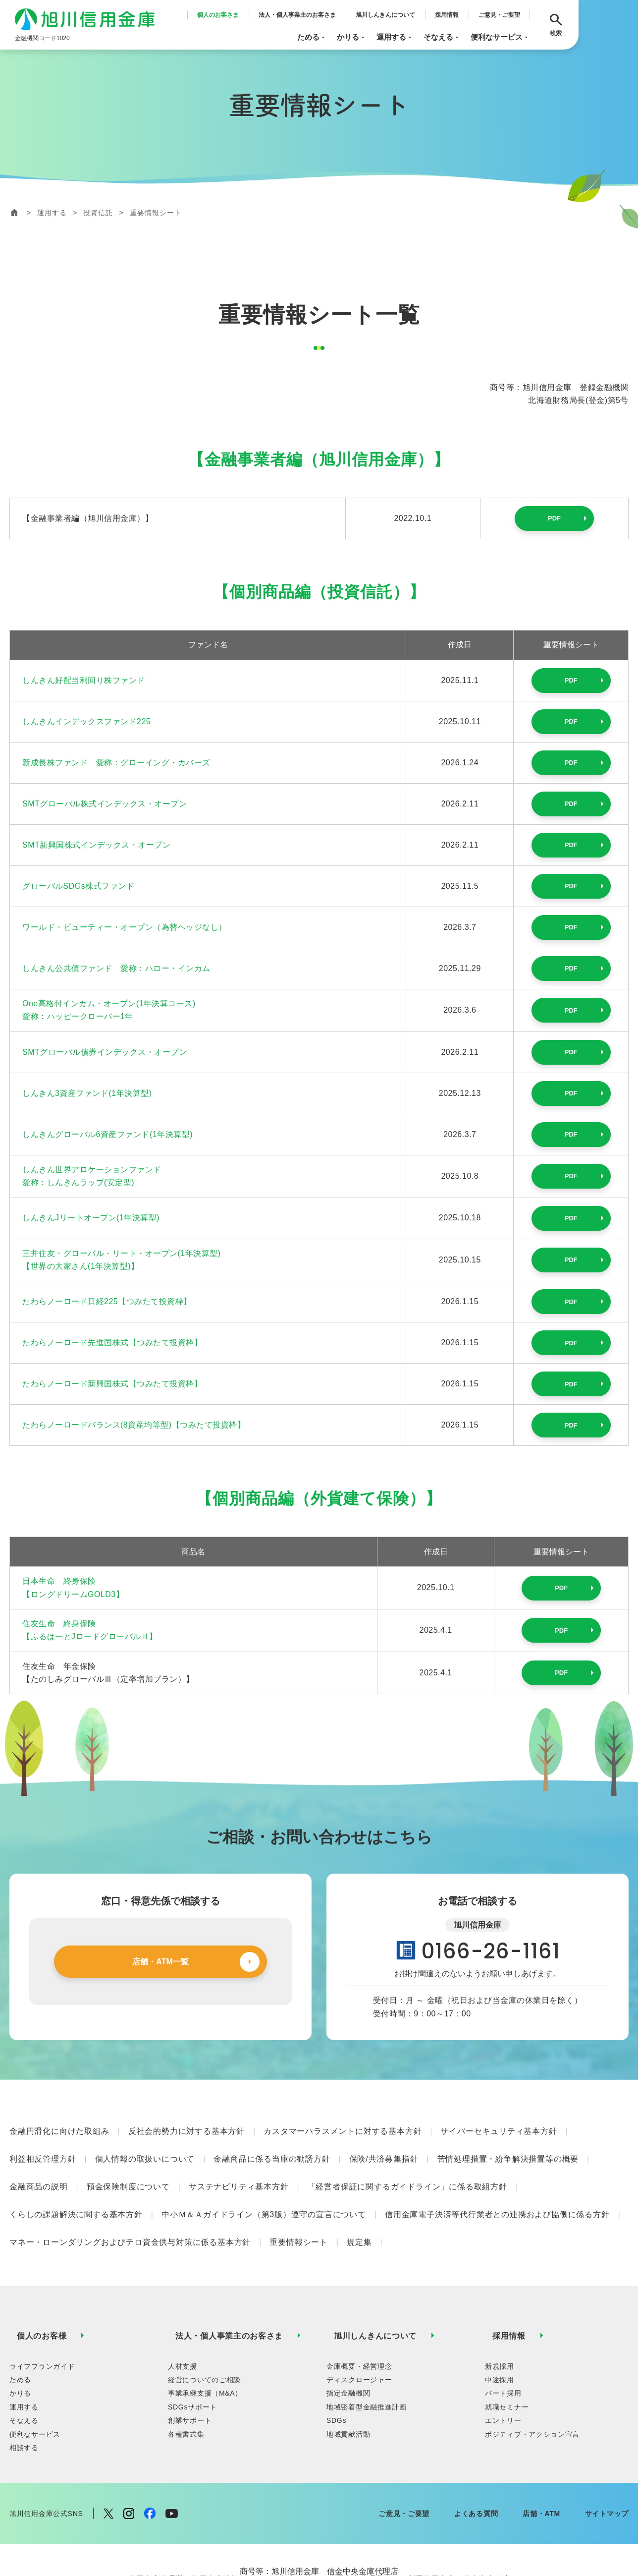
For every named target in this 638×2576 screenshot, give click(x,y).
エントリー (503, 2351)
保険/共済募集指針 (384, 2144)
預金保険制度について (128, 2162)
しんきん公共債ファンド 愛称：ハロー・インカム (116, 968)
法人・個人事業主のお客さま (297, 14)
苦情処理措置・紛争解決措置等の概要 (508, 2144)
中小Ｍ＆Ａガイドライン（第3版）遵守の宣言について (263, 2179)
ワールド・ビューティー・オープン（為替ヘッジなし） (124, 927)
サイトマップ (607, 2444)
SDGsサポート (192, 2338)
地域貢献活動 (348, 2365)
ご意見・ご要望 (499, 14)
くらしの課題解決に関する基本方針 (76, 2179)
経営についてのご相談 (204, 2310)
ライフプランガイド (42, 2297)
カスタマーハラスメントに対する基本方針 (343, 2126)
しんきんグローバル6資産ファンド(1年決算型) (107, 1134)
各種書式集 (186, 2365)
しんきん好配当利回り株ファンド (83, 680)
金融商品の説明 (38, 2162)
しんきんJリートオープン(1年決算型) (91, 1217)
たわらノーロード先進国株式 (112, 1342)
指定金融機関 (348, 2324)
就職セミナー (507, 2338)
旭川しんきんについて (385, 14)
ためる (312, 37)
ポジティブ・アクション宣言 (532, 2365)
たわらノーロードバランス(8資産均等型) (133, 1425)
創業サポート (190, 2351)
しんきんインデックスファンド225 (86, 721)
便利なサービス (500, 37)
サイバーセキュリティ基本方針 (498, 2126)
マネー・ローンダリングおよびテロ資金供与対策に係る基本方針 (130, 2197)
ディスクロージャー (359, 2310)
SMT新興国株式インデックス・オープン (96, 845)
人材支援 (182, 2297)
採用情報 (447, 14)
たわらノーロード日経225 (107, 1301)
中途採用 (499, 2310)
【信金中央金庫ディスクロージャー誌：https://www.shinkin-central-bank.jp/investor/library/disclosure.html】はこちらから (319, 2533)
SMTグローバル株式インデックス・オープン (104, 804)
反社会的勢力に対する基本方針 (186, 2126)
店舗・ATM (541, 2444)
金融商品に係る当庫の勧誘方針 (271, 2144)
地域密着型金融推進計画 (366, 2338)
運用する (395, 37)
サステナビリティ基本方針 (239, 2162)
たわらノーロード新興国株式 (112, 1383)
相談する (24, 2378)
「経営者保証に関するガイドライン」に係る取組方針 (407, 2162)
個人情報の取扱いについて (145, 2144)
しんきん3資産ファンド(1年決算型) (87, 1093)
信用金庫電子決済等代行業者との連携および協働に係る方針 (497, 2179)
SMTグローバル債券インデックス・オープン (104, 1052)
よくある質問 (476, 2444)
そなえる (442, 37)
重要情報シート (298, 2197)
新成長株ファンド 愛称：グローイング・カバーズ (116, 762)
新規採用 (499, 2297)
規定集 (359, 2197)
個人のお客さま (218, 14)
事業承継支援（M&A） (205, 2324)
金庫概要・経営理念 (359, 2297)
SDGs (336, 2351)
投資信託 (98, 213)
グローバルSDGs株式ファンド (78, 886)
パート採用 (503, 2324)
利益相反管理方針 (42, 2144)
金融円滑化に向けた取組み (59, 2126)
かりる (352, 37)
